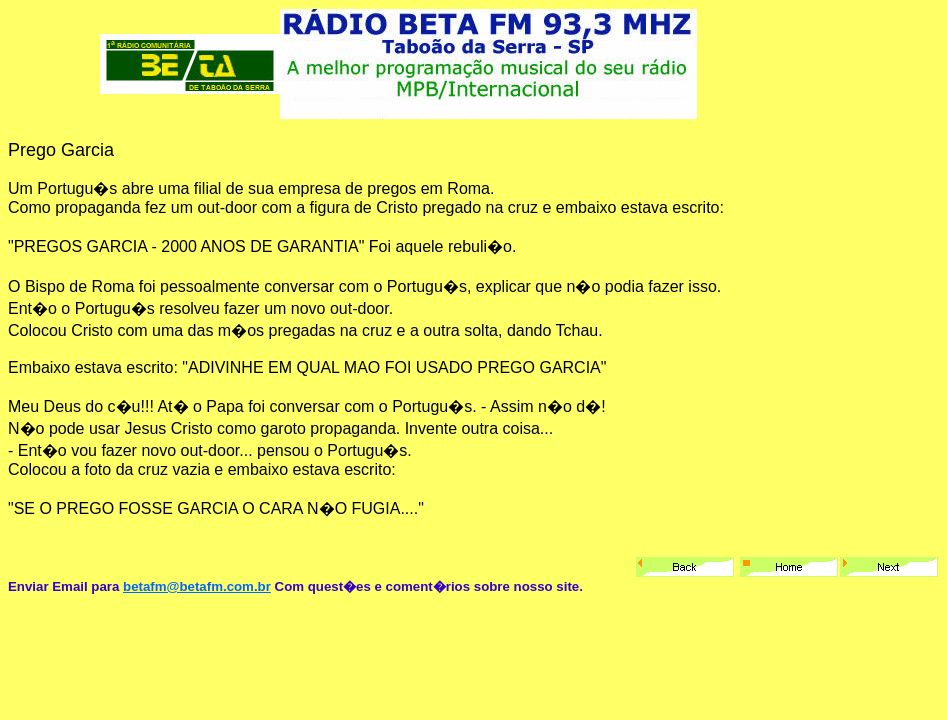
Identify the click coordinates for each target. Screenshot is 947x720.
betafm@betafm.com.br (197, 586)
